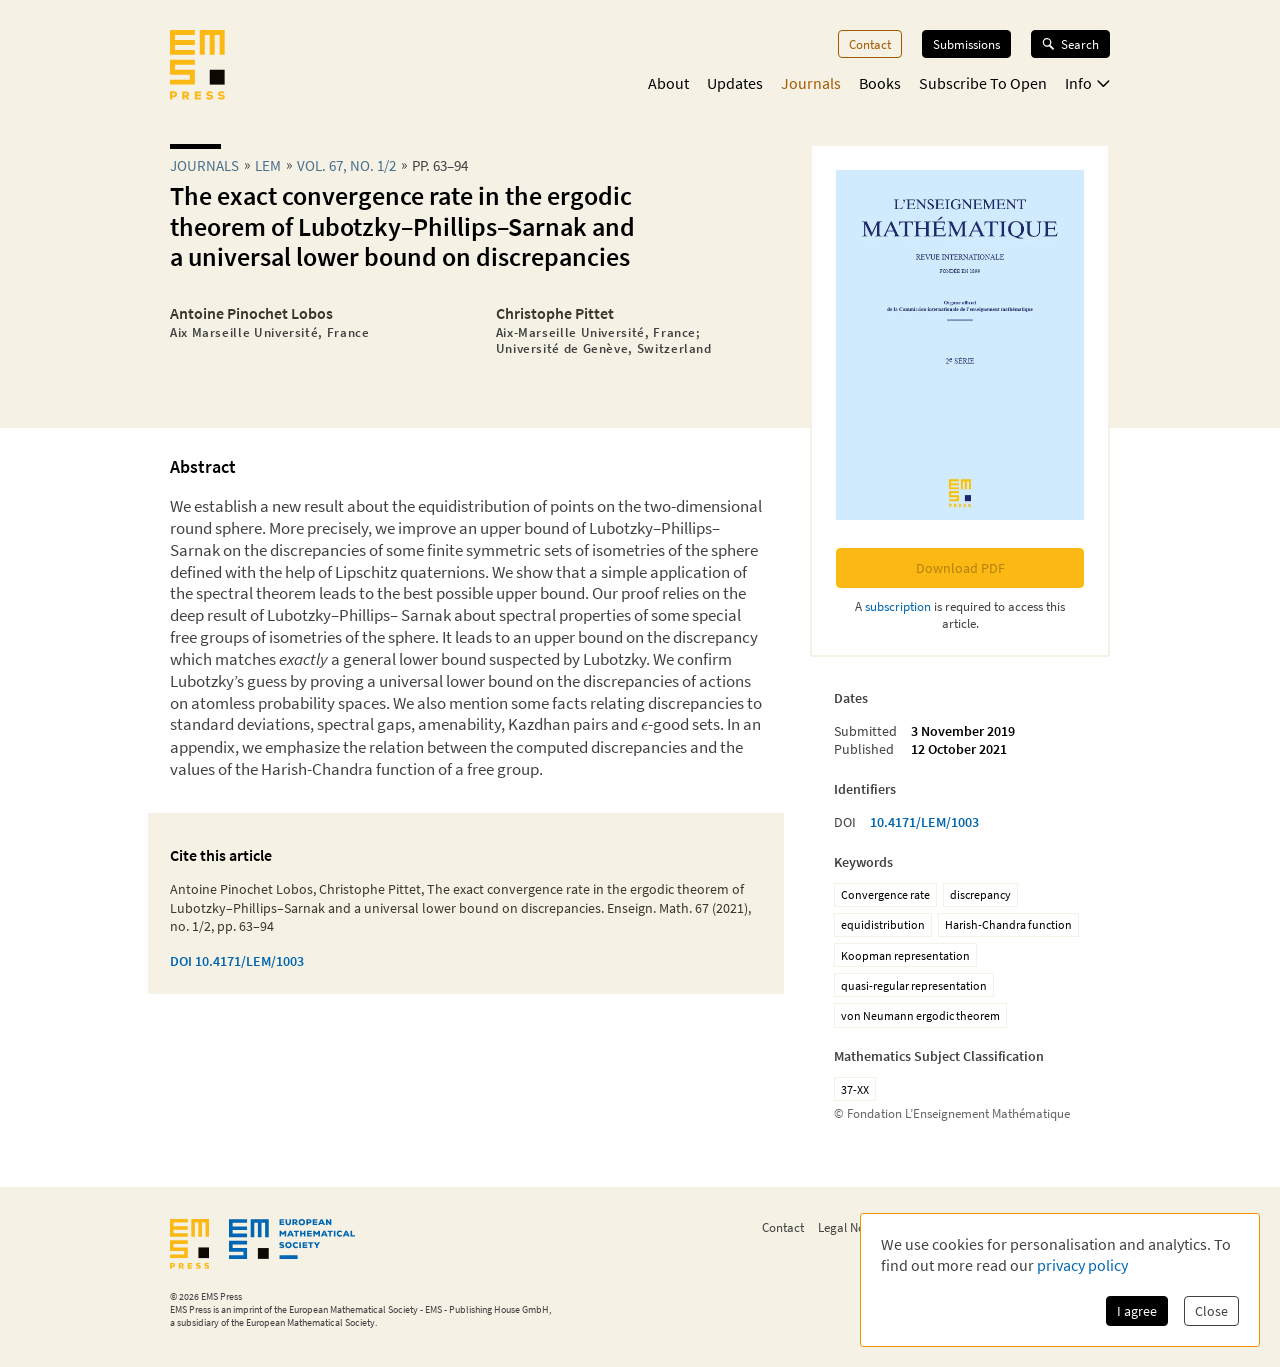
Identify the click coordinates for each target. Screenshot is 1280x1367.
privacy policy (1082, 1265)
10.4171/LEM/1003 (924, 822)
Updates (735, 83)
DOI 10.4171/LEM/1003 (237, 961)
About (668, 83)
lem (268, 165)
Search (1070, 44)
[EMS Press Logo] (197, 67)
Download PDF (960, 568)
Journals (811, 83)
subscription (898, 606)
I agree (1137, 1311)
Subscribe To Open (983, 83)
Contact (870, 44)
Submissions (966, 44)
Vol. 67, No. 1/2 (346, 165)
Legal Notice (851, 1227)
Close (1211, 1311)
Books (880, 83)
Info (1087, 83)
